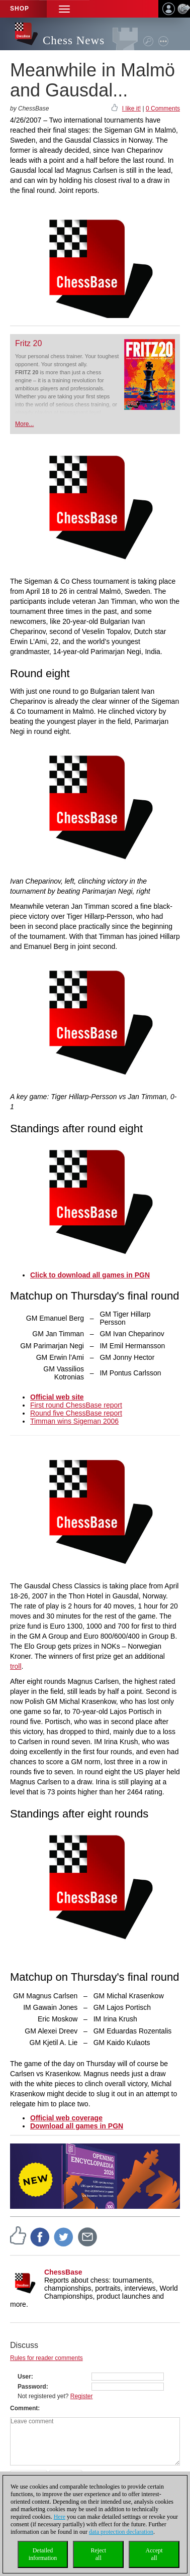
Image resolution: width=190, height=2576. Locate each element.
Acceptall (154, 2554)
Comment (24, 2408)
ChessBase (63, 2272)
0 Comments (163, 108)
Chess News (74, 40)
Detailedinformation (43, 2554)
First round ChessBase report (76, 1405)
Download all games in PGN (76, 2126)
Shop (19, 8)
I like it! (131, 108)
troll (16, 1666)
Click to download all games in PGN (90, 1275)
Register (81, 2396)
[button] (64, 9)
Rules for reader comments (46, 2358)
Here (59, 2516)
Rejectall (98, 2554)
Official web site (57, 1397)
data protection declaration (121, 2531)
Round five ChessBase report (76, 1413)
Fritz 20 (28, 343)
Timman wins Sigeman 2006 (74, 1421)
